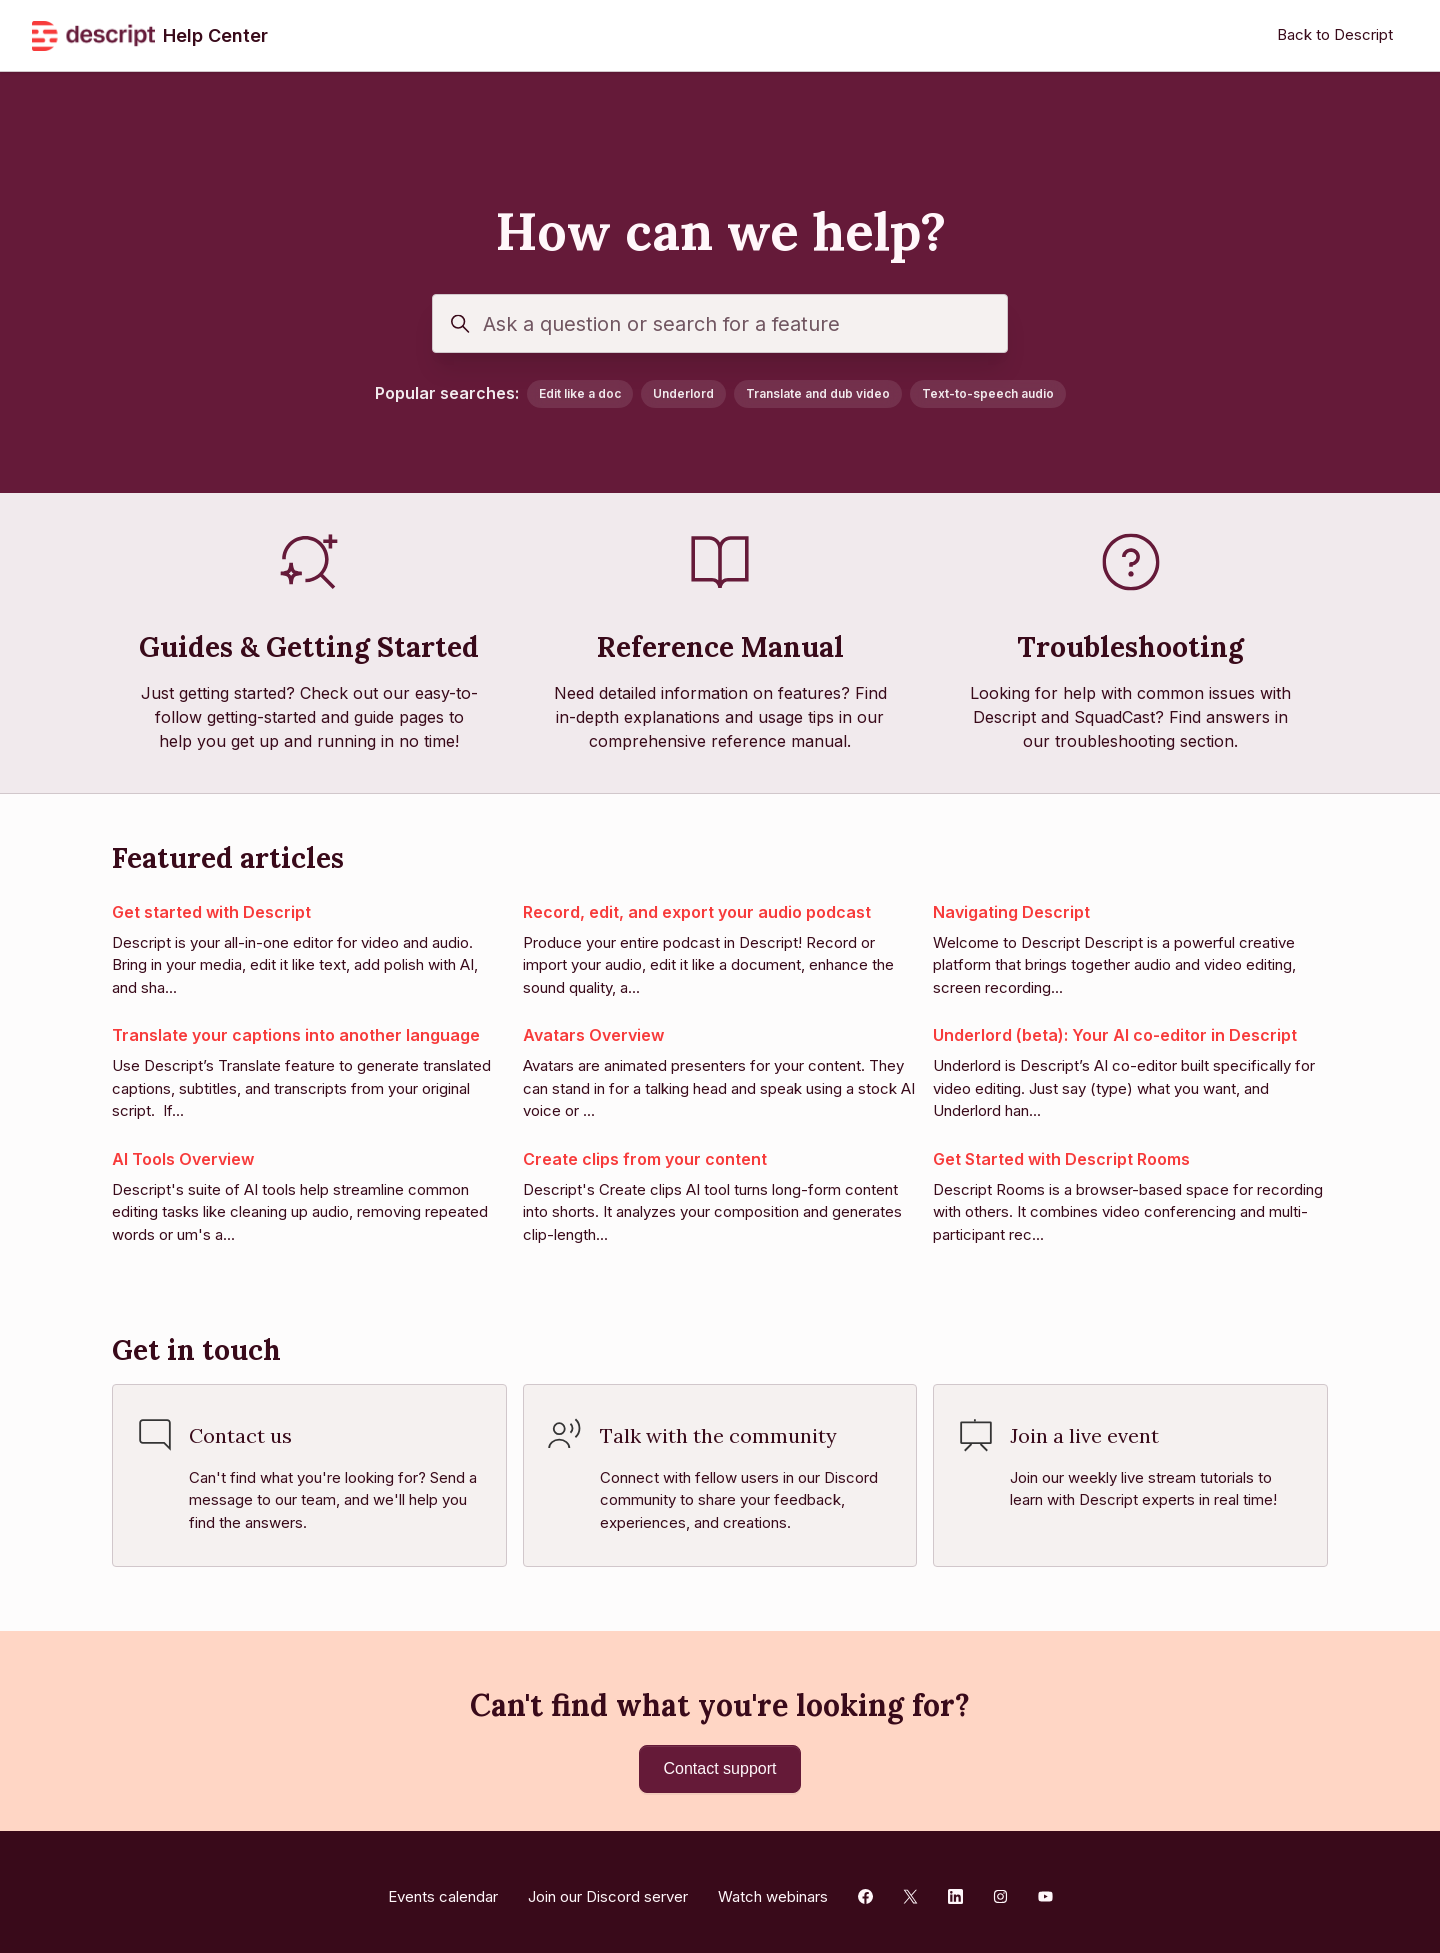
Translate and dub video (818, 393)
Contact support (720, 1762)
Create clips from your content (645, 1159)
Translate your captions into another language (296, 1035)
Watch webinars (773, 1885)
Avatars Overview (593, 1035)
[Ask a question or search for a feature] (720, 323)
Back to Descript (1335, 34)
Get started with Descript (211, 912)
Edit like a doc (580, 393)
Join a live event (1084, 1435)
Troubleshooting (1130, 647)
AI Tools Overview (183, 1159)
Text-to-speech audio (988, 393)
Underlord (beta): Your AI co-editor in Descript (1115, 1035)
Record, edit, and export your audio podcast (697, 912)
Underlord (683, 393)
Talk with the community (718, 1435)
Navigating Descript (1011, 912)
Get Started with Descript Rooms (1061, 1159)
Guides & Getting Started (309, 647)
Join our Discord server (608, 1885)
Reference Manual (720, 647)
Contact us (240, 1435)
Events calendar (443, 1885)
